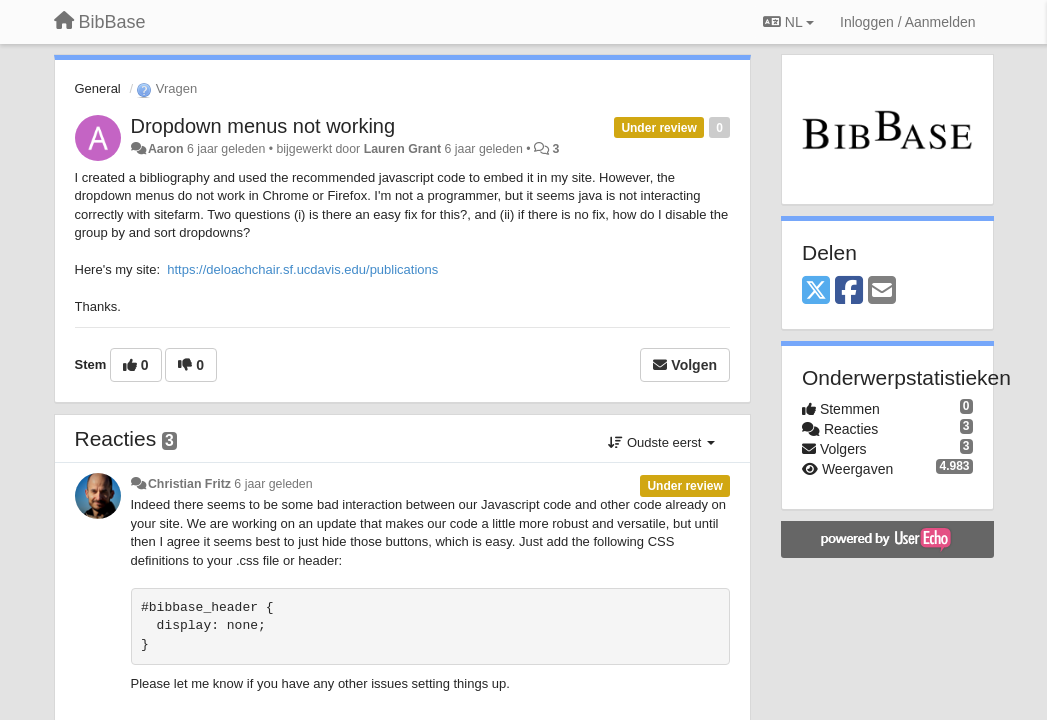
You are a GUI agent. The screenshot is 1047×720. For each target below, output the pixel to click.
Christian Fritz (189, 484)
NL (788, 22)
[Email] (882, 291)
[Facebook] (849, 291)
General (98, 88)
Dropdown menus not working (263, 126)
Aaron (166, 149)
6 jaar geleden (273, 484)
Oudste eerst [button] (661, 442)
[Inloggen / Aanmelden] (907, 22)
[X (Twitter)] (816, 291)
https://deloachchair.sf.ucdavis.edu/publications (302, 269)
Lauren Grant (403, 149)
